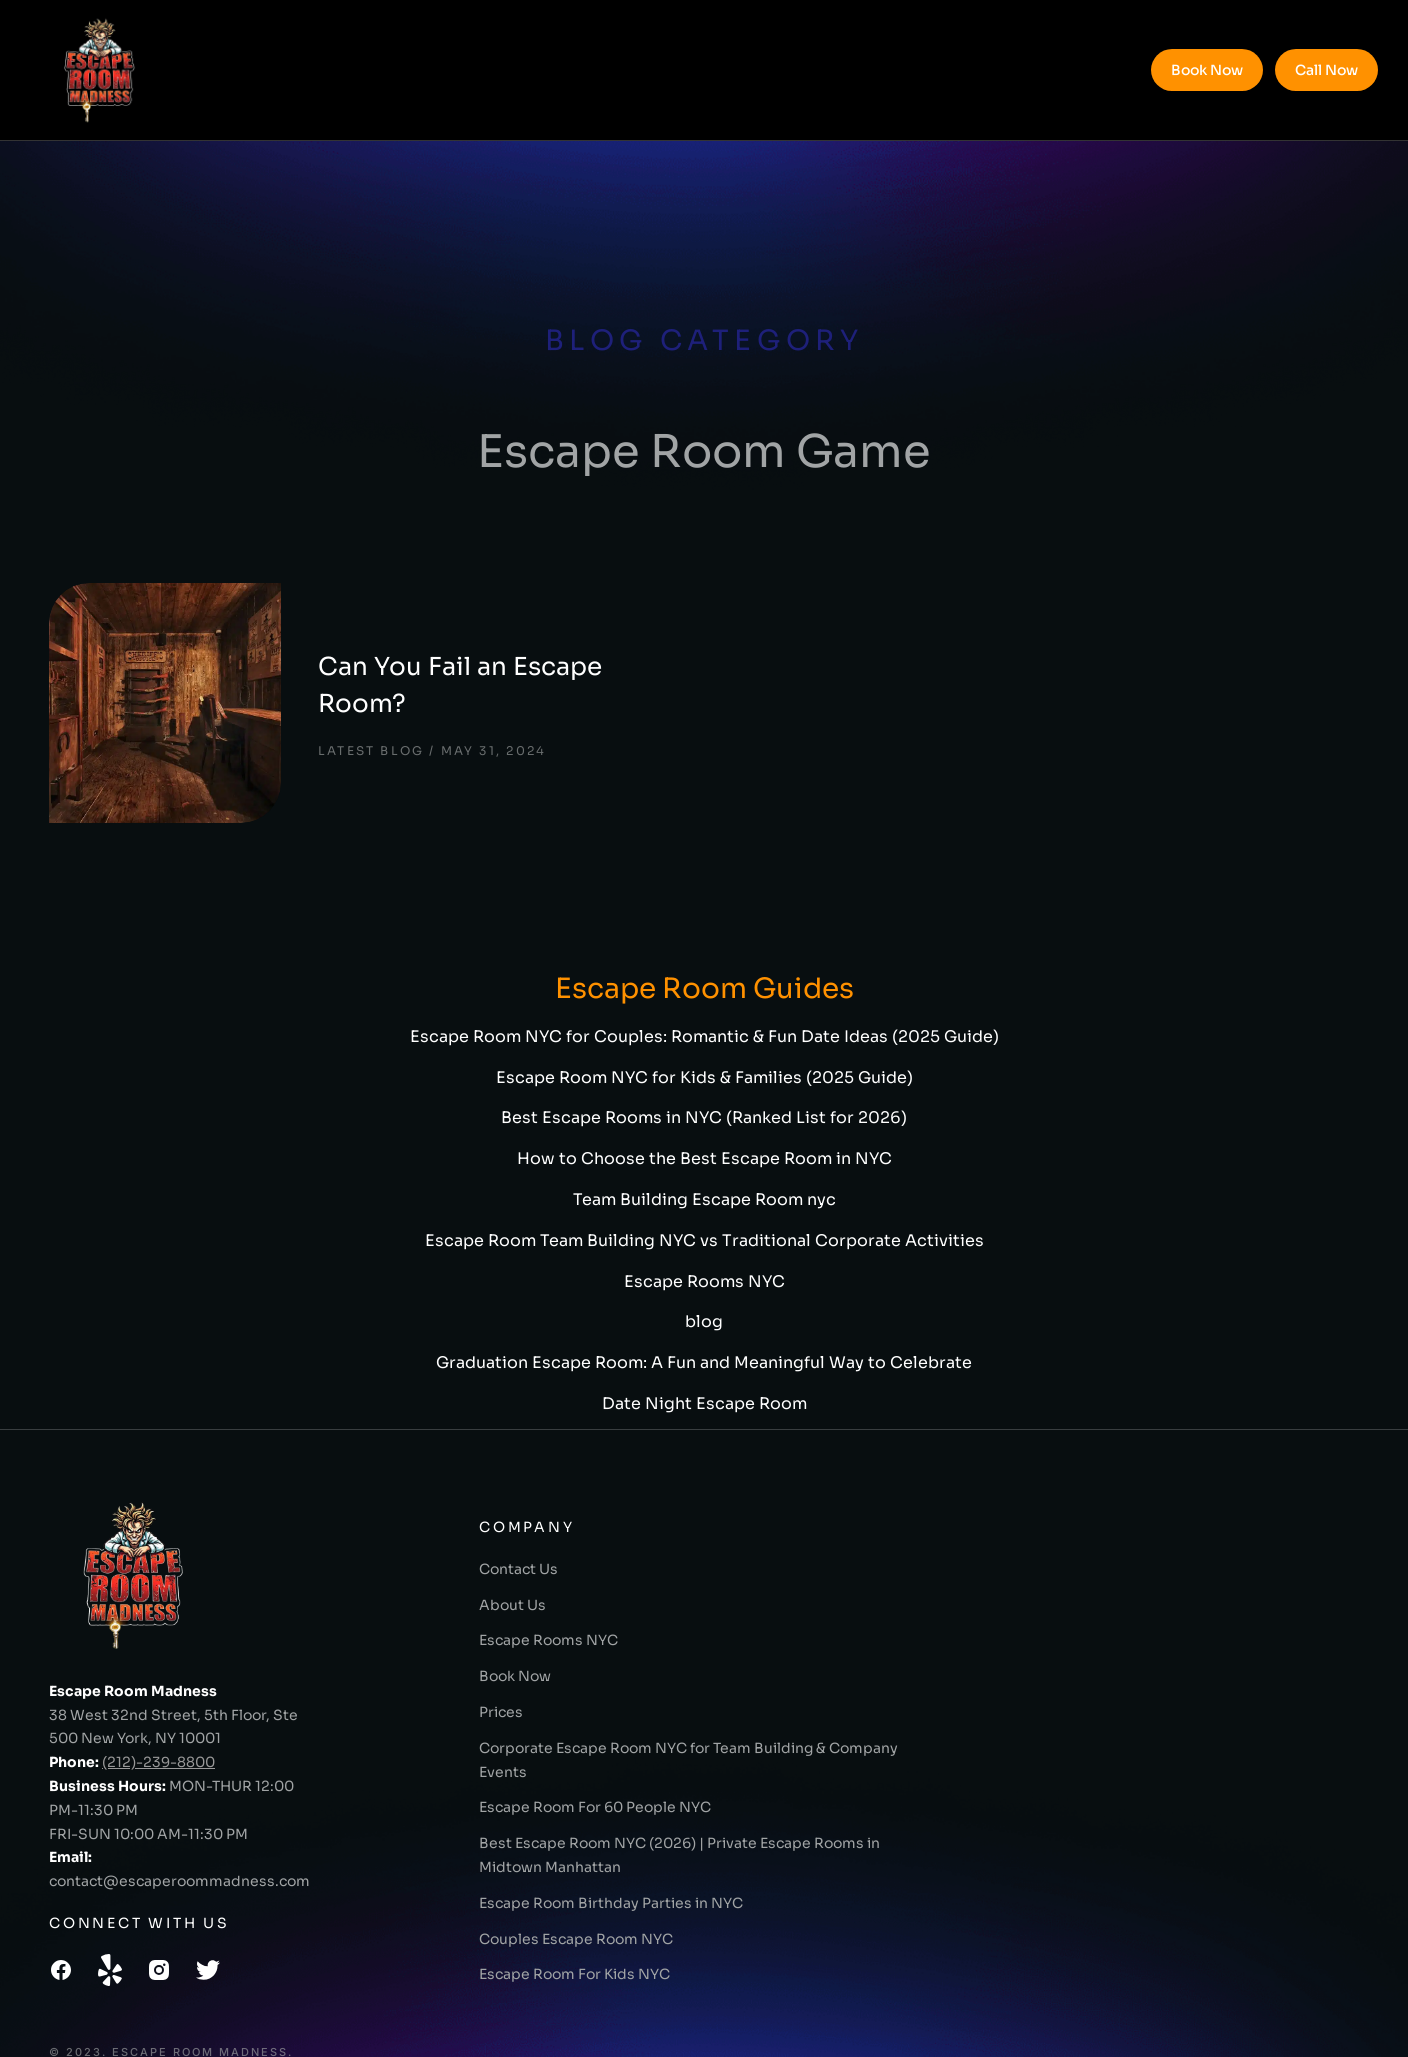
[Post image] (149, 683)
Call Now (1326, 70)
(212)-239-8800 (158, 1721)
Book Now (1207, 70)
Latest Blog (343, 711)
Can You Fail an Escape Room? (478, 664)
